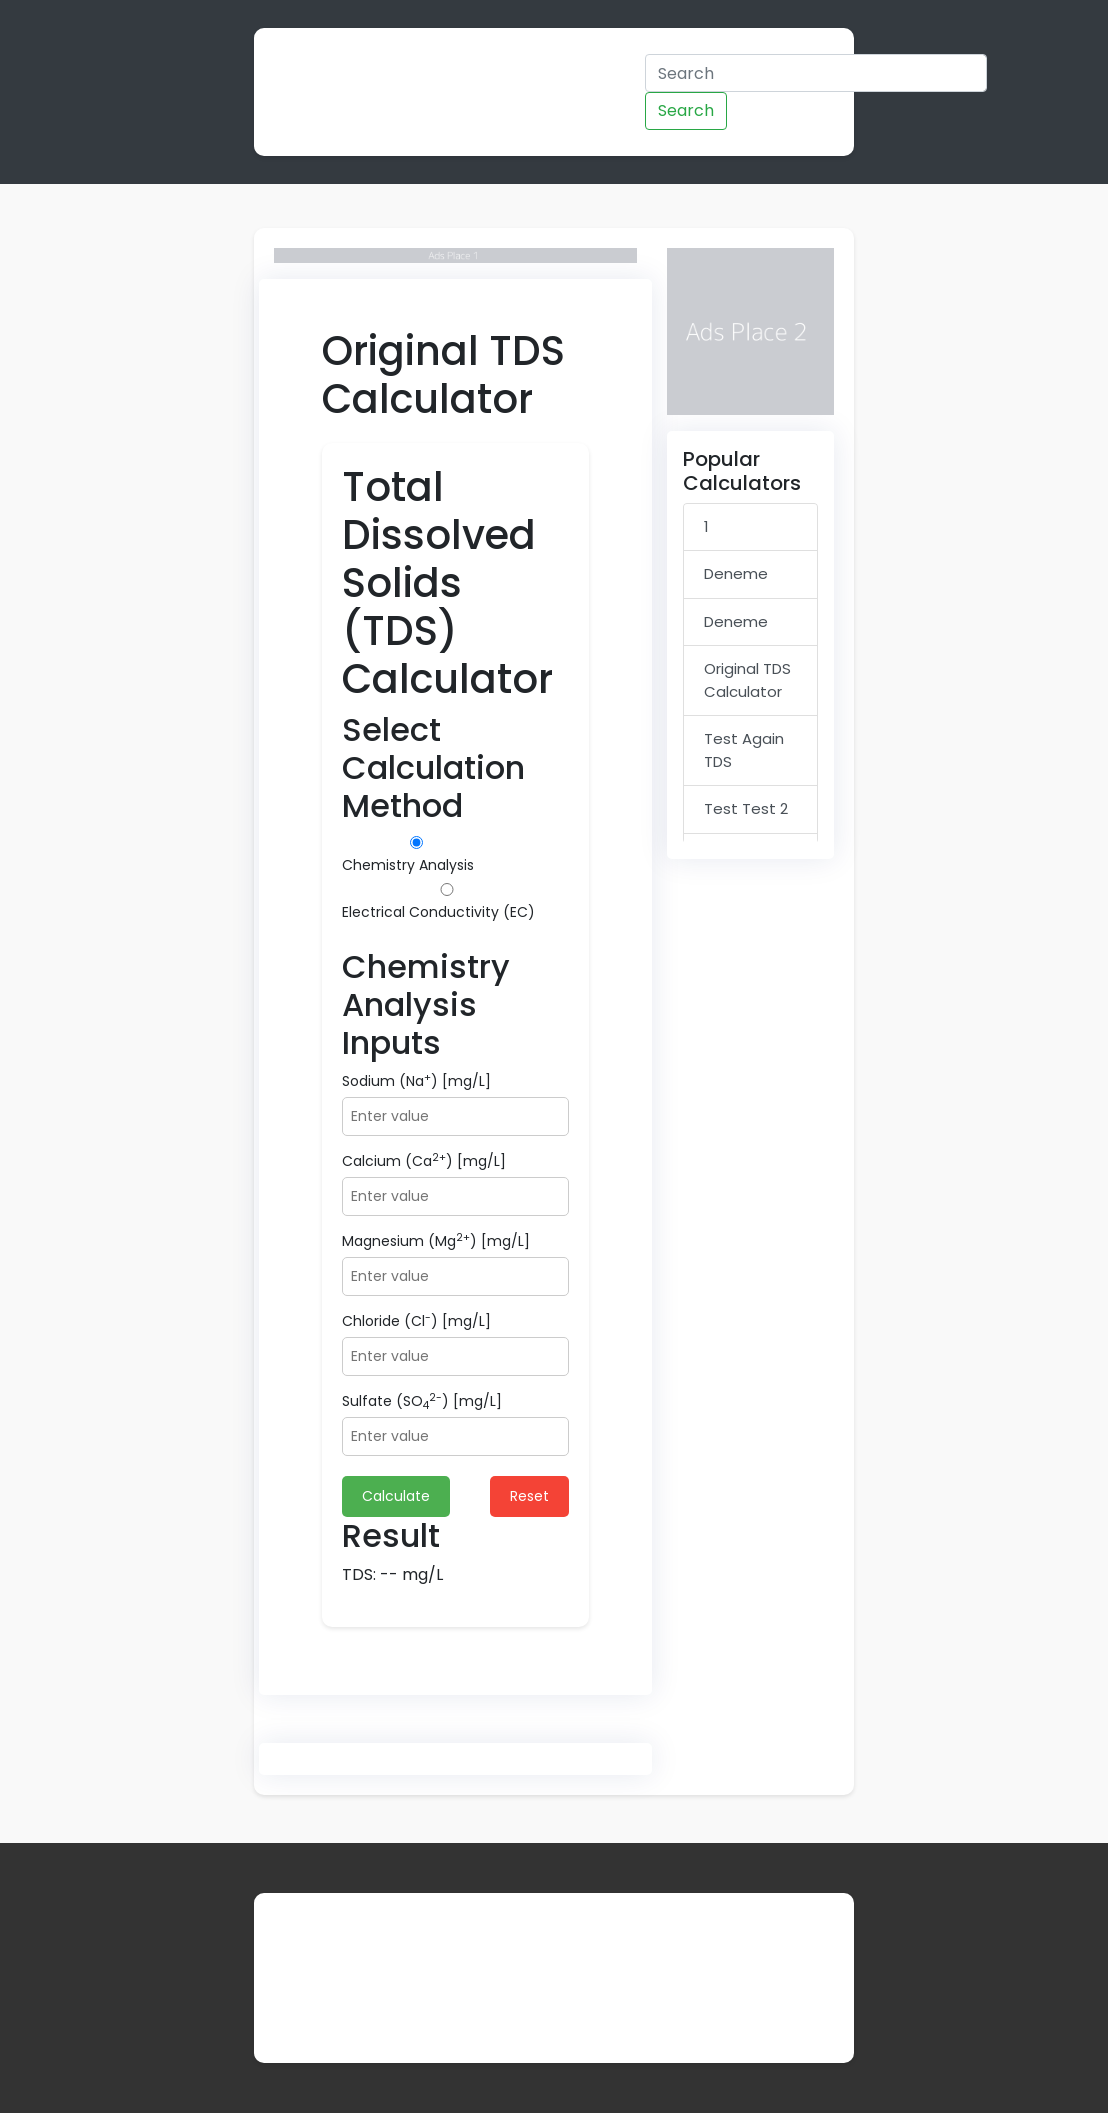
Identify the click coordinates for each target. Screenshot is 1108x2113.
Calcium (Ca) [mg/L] (424, 1161)
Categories (513, 67)
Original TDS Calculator (747, 680)
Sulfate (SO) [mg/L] (422, 1401)
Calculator (327, 92)
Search (686, 110)
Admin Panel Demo (612, 91)
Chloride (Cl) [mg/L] (416, 1321)
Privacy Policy (482, 2006)
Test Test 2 (746, 808)
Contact (375, 2006)
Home (428, 67)
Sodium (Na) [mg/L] (416, 1081)
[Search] (816, 73)
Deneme (736, 573)
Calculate (396, 1496)
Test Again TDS (744, 750)
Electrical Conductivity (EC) (447, 902)
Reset (529, 1496)
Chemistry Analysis (416, 855)
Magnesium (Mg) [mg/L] (436, 1241)
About (298, 2006)
